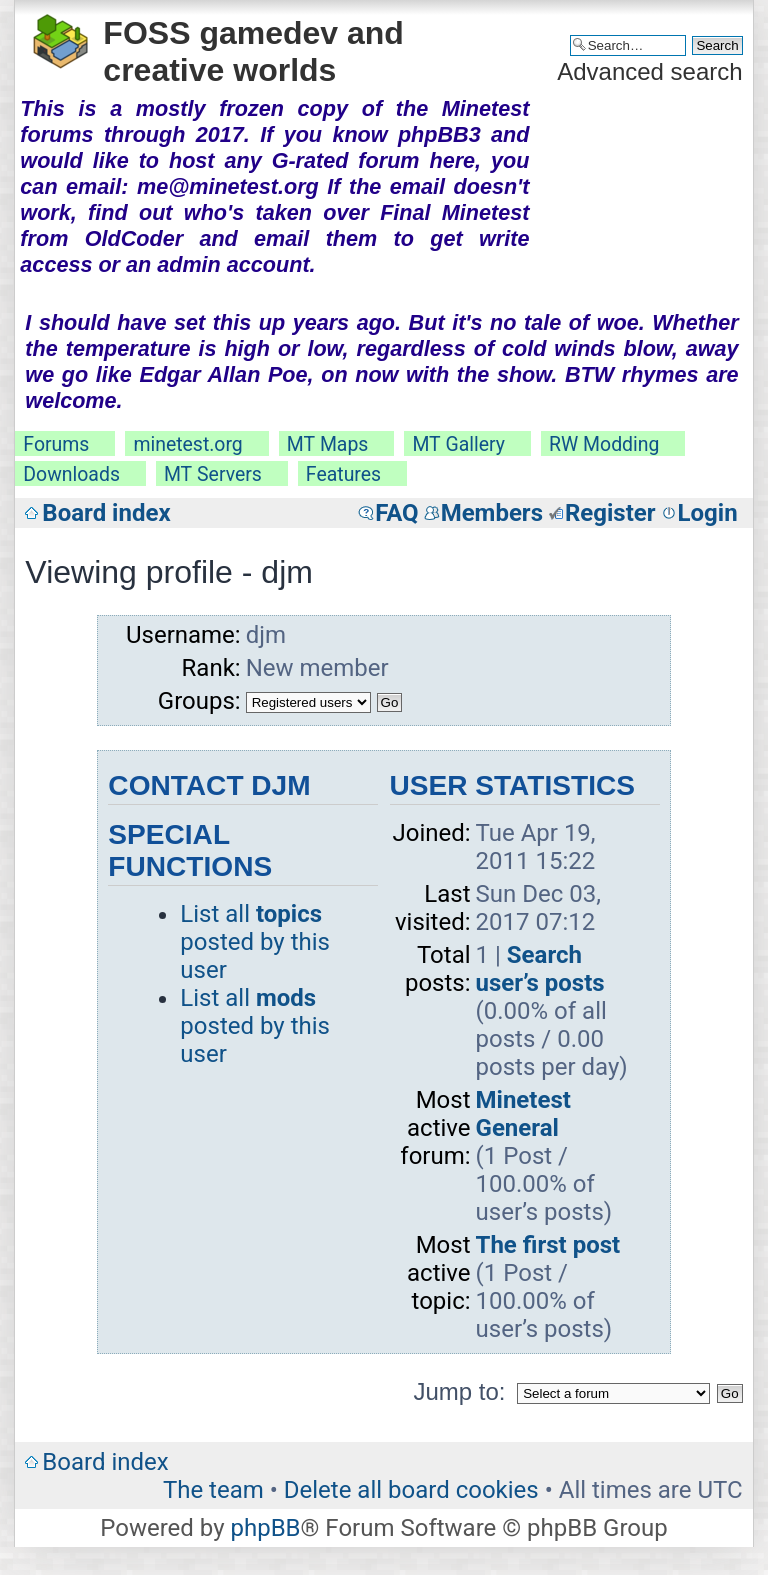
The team (213, 1490)
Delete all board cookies (411, 1490)
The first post (548, 1245)
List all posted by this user (255, 942)
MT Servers (213, 474)
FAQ (396, 513)
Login (708, 513)
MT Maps (328, 444)
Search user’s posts (540, 969)
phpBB (265, 1528)
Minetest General (523, 1114)
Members (492, 513)
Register (610, 513)
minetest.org (187, 444)
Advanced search (649, 71)
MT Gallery (458, 444)
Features (343, 474)
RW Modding (604, 444)
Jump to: (459, 1391)
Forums (56, 444)
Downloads (71, 474)
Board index (106, 513)
